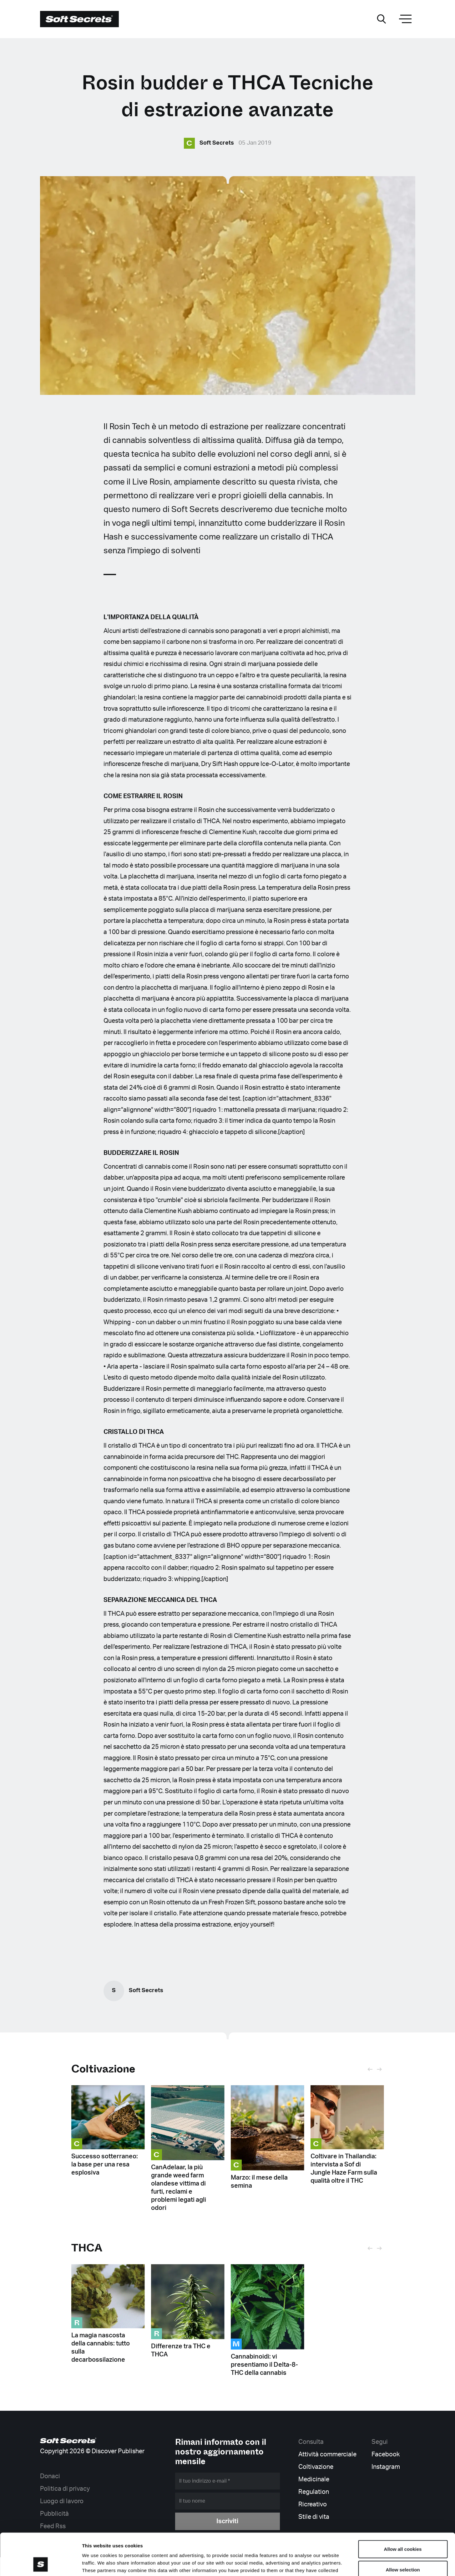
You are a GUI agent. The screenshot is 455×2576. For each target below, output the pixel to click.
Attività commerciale (327, 2454)
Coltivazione (103, 2068)
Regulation (313, 2491)
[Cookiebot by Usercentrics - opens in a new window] (40, 2564)
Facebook (386, 2454)
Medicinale (313, 2479)
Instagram (386, 2466)
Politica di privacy (65, 2488)
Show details (328, 2563)
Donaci (50, 2476)
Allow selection (403, 2530)
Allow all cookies (403, 2509)
